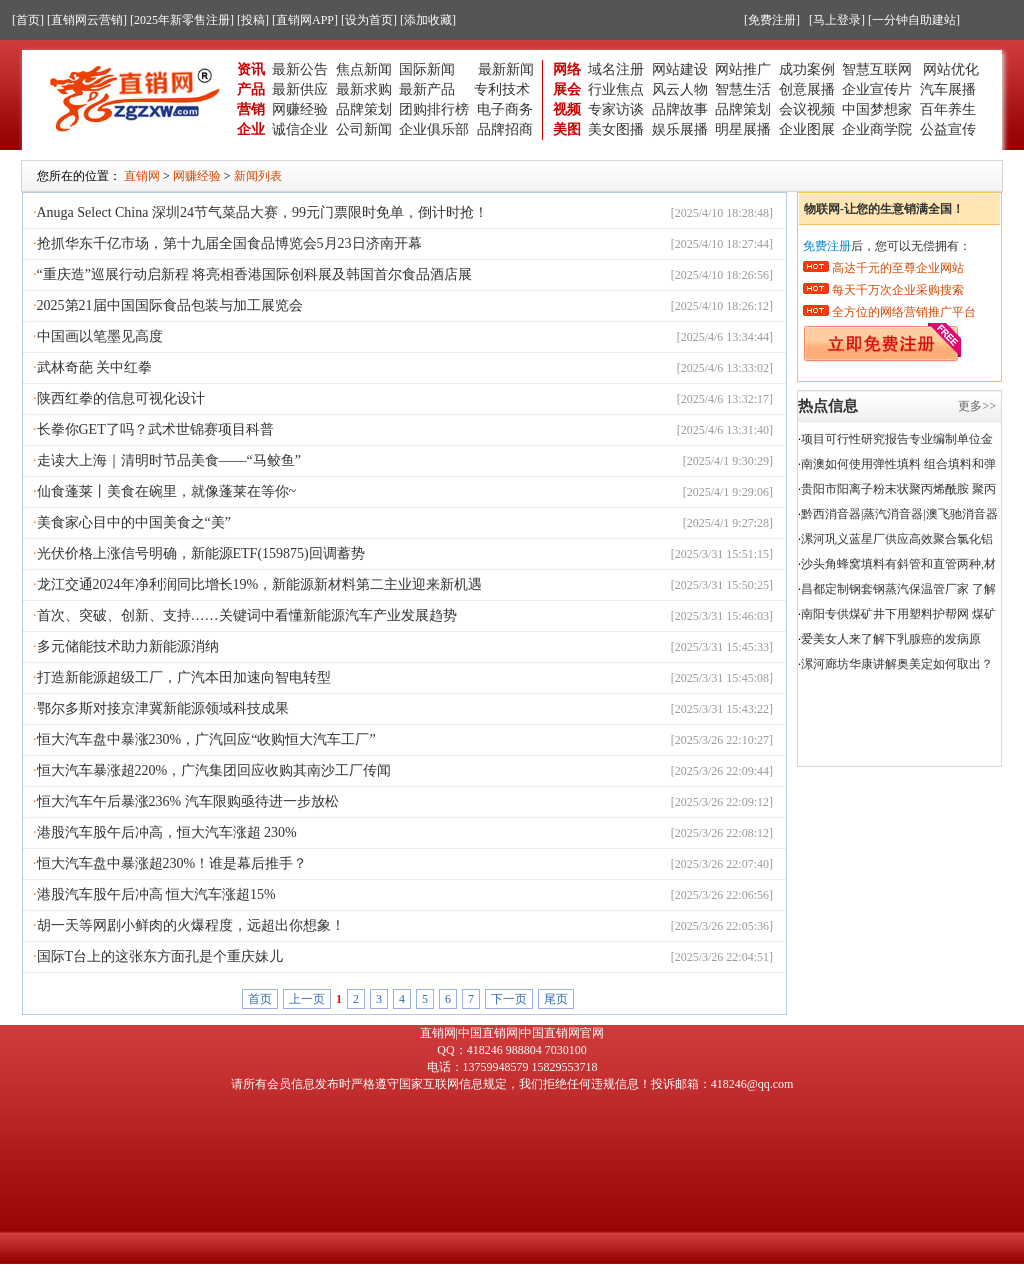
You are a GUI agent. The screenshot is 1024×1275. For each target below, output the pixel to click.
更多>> (977, 406)
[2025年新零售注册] (182, 20)
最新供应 (300, 89)
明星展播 (743, 129)
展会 (567, 89)
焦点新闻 (364, 69)
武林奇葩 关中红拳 (95, 367)
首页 (260, 999)
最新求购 (364, 89)
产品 (251, 89)
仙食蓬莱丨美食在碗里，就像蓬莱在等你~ (167, 491)
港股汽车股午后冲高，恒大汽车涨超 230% (167, 832)
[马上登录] (837, 20)
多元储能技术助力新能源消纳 (128, 646)
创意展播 (807, 89)
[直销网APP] (305, 20)
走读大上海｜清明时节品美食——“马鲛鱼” (169, 460)
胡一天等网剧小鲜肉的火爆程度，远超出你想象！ (191, 925)
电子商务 (505, 109)
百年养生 (948, 109)
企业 (251, 129)
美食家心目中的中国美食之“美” (134, 522)
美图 (567, 129)
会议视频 (807, 109)
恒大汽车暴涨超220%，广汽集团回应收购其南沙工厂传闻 (214, 770)
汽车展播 (948, 89)
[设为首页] (369, 20)
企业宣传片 (877, 89)
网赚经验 (300, 109)
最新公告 (300, 69)
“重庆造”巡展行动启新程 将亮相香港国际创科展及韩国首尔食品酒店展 (255, 274)
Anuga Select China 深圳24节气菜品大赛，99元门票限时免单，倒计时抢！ (262, 212)
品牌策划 (364, 109)
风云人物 (680, 89)
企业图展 (807, 129)
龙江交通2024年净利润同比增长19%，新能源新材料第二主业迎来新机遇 (260, 584)
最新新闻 (506, 69)
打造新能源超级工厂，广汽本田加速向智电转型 (184, 677)
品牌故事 (680, 109)
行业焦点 (616, 89)
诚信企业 (300, 129)
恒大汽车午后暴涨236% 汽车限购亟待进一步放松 (188, 801)
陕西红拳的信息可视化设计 (121, 398)
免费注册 (827, 246)
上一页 (307, 999)
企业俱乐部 (434, 129)
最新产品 (427, 89)
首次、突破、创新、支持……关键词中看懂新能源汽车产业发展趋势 (247, 615)
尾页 (556, 999)
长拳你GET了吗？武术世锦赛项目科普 (155, 429)
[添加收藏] (428, 20)
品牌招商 (505, 129)
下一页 (509, 999)
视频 (567, 109)
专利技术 (502, 89)
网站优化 (951, 69)
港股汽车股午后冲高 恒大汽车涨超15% (156, 894)
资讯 (251, 69)
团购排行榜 (434, 109)
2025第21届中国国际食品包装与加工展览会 (170, 305)
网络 (567, 69)
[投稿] (253, 20)
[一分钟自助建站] (914, 20)
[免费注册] (772, 20)
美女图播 (616, 129)
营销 (251, 109)
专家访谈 (616, 109)
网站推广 (743, 69)
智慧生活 (743, 89)
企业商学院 (877, 129)
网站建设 (680, 69)
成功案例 (807, 69)
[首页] (28, 20)
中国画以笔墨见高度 (100, 336)
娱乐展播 (680, 129)
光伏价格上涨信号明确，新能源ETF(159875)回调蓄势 (201, 553)
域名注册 (616, 69)
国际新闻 (427, 69)
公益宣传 (948, 129)
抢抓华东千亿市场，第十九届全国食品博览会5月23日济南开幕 (229, 243)
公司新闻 (364, 129)
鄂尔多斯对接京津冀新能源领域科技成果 (163, 708)
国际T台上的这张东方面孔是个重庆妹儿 (160, 956)
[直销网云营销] (87, 20)
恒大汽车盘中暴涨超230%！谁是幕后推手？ (172, 863)
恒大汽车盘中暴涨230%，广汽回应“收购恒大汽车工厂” (206, 739)
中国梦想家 (877, 109)
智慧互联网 (879, 69)
